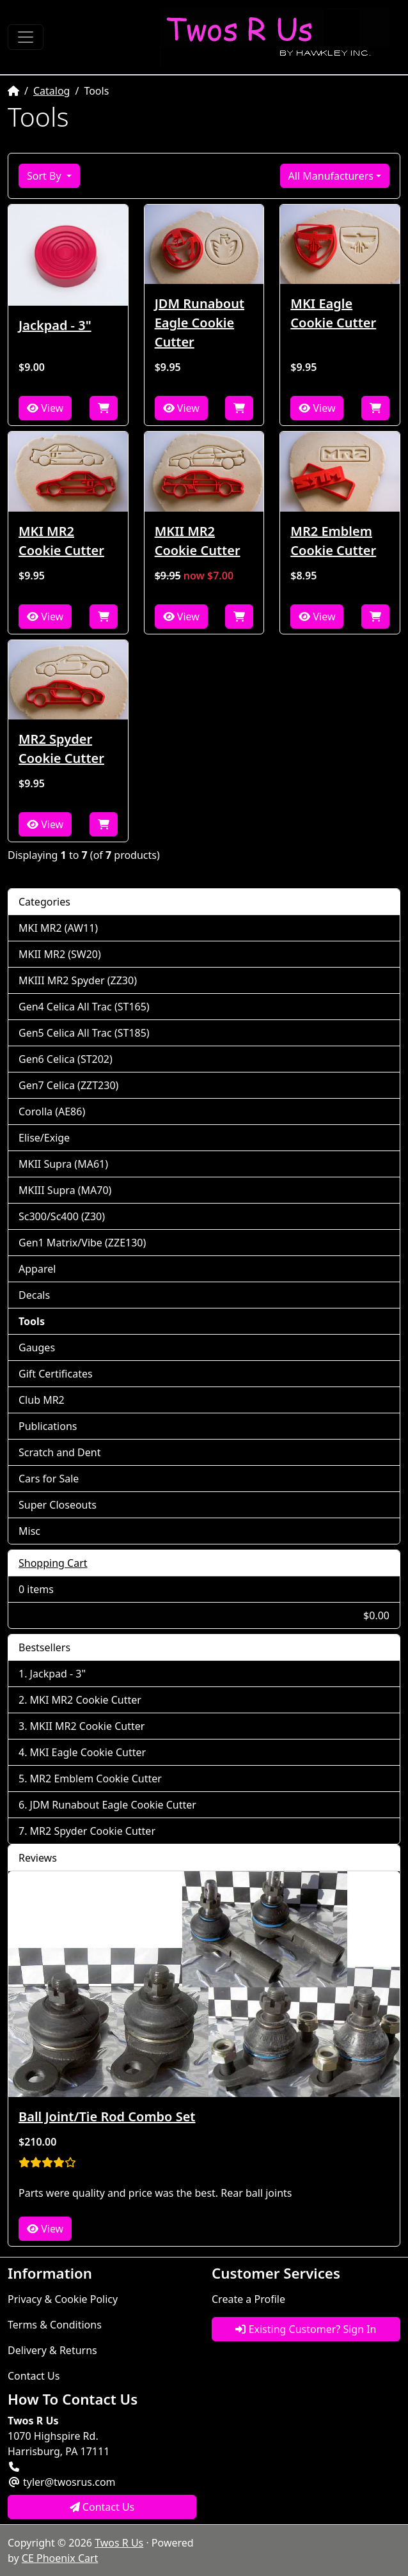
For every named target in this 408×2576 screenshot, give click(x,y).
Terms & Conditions (55, 2325)
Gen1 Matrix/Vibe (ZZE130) (82, 1243)
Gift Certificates (56, 1374)
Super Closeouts (58, 1505)
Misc (29, 1531)
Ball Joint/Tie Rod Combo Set (107, 2116)
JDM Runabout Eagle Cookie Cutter (199, 322)
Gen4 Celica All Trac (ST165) (84, 1007)
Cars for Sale (49, 1479)
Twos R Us (119, 2543)
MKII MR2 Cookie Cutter (197, 540)
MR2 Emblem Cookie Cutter (333, 540)
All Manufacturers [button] (330, 176)
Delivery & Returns (52, 2350)
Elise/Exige (44, 1138)
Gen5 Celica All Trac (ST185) (84, 1033)
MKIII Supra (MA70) (65, 1190)
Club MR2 (42, 1400)
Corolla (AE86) (52, 1111)
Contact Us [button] (102, 2507)
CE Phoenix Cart (60, 2558)
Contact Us (33, 2376)
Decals (34, 1295)
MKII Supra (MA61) (63, 1164)
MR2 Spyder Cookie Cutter (61, 748)
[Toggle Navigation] (25, 37)
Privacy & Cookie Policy (63, 2299)
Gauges (37, 1347)
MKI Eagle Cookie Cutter (333, 313)
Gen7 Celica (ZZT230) (68, 1085)
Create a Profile (248, 2299)
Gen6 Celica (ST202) (66, 1059)
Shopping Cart (53, 1563)
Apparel (37, 1269)
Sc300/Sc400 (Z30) (62, 1216)
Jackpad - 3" (55, 325)
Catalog (51, 91)
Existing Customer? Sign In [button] (305, 2329)
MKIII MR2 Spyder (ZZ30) (78, 980)
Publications (48, 1426)
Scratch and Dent (59, 1452)
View (45, 408)
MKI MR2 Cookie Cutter (61, 540)
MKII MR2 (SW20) (60, 954)
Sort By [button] (45, 176)
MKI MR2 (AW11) (58, 928)
